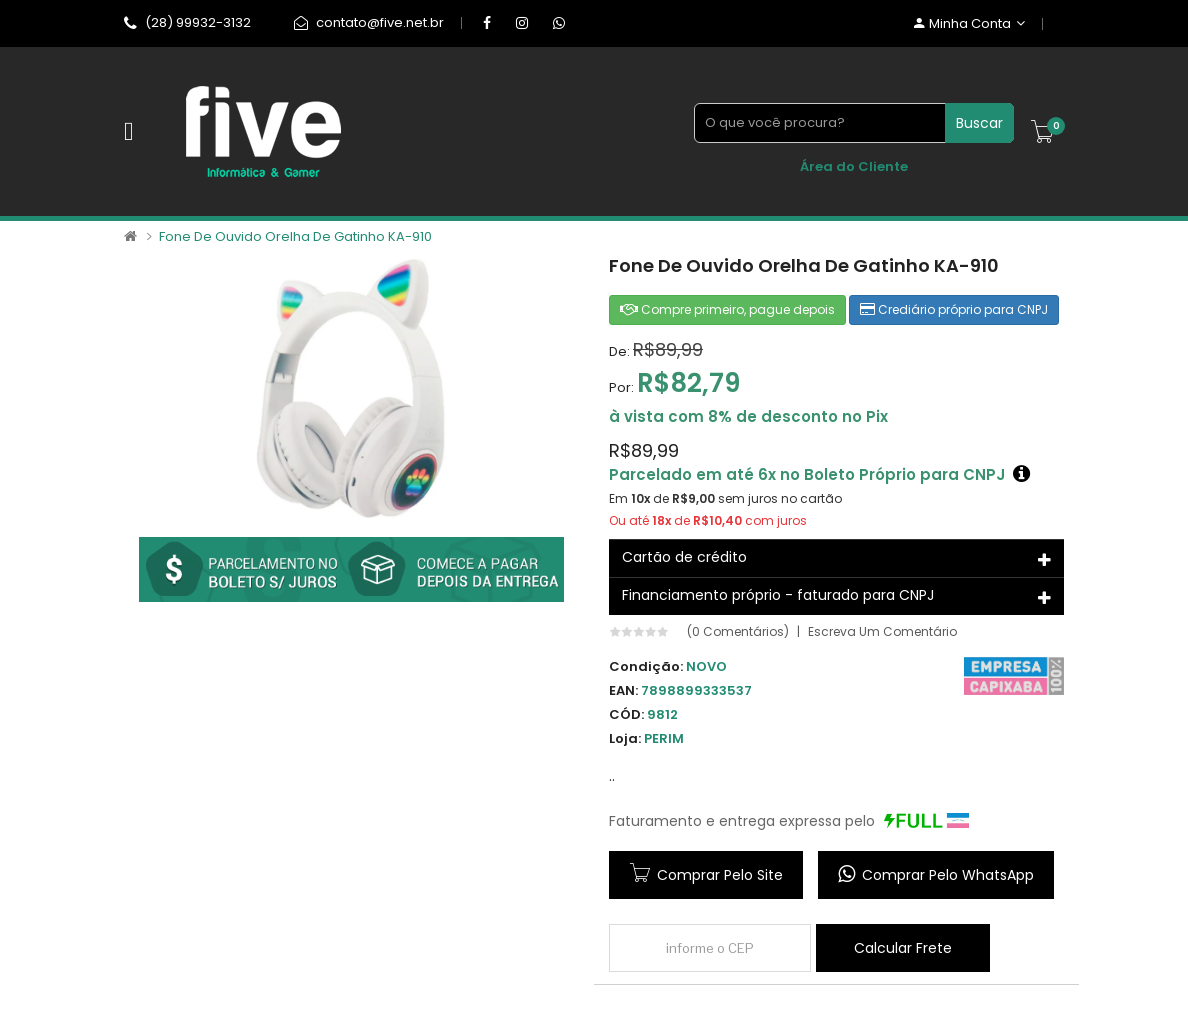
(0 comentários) (738, 632)
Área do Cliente (854, 166)
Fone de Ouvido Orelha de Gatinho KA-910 (295, 236)
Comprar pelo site (720, 875)
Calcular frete (903, 948)
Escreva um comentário (882, 632)
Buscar (979, 123)
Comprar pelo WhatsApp (936, 874)
